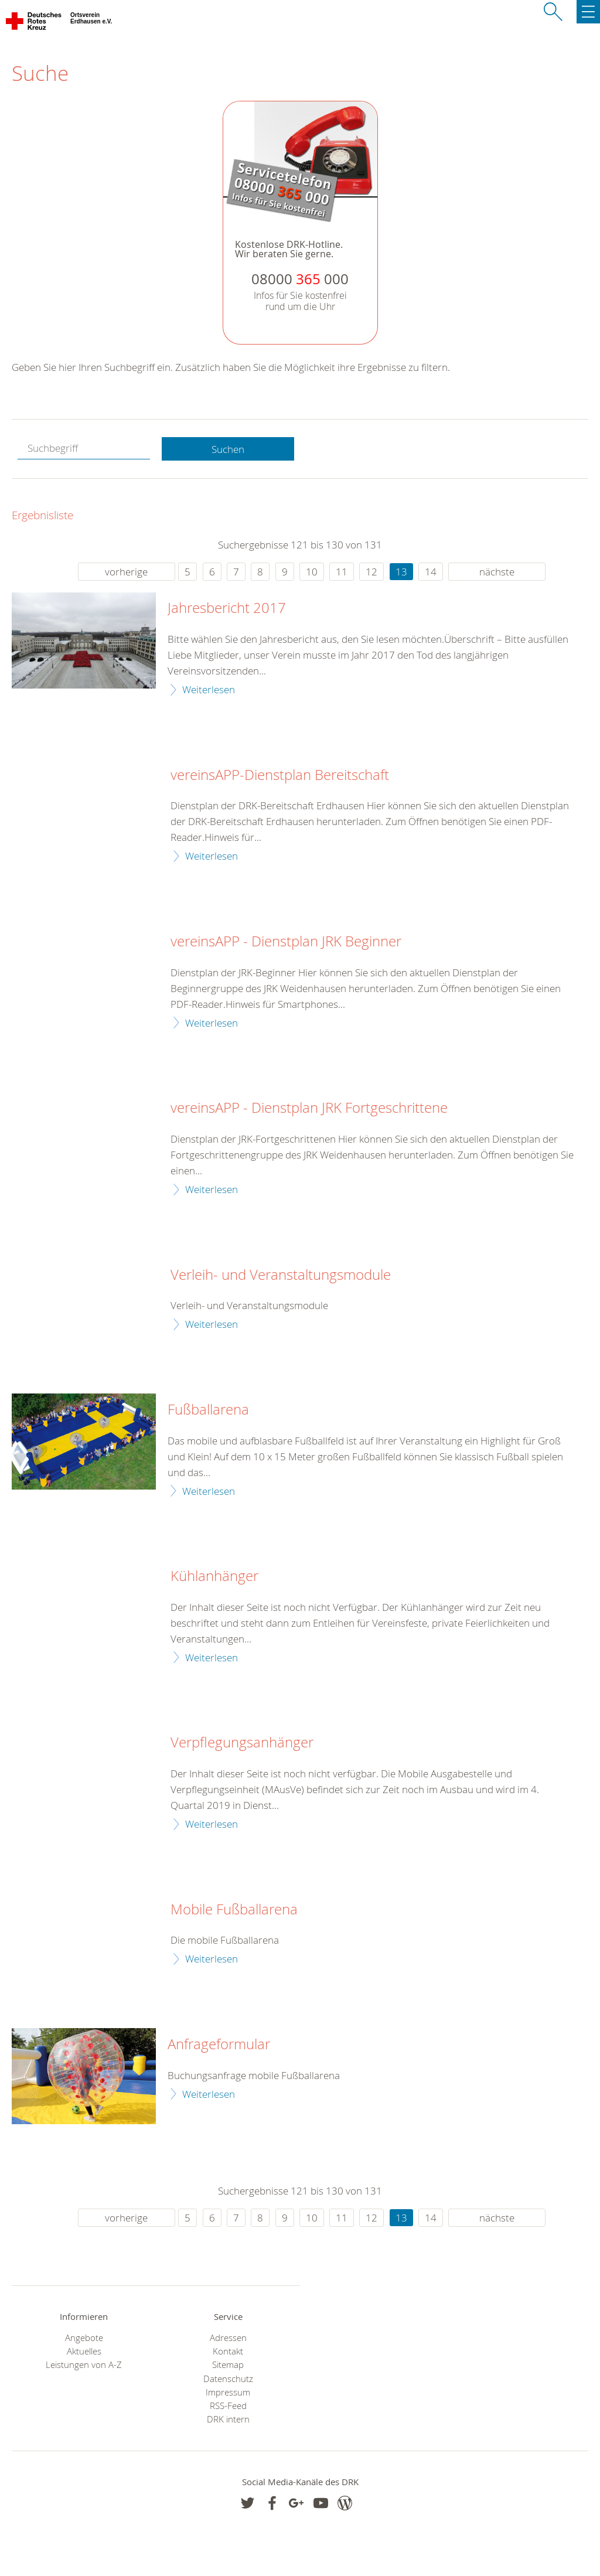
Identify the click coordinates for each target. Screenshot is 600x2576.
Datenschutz (228, 2378)
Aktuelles (84, 2351)
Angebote (84, 2337)
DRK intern (228, 2419)
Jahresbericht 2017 (227, 608)
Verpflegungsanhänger (242, 1743)
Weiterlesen (208, 689)
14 (431, 571)
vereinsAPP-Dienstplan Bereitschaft (280, 775)
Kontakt (228, 2351)
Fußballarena (208, 1410)
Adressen (228, 2337)
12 (371, 571)
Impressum (228, 2392)
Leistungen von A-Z (84, 2364)
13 (401, 571)
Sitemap (228, 2364)
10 (312, 571)
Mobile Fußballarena (234, 1910)
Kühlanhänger (214, 1576)
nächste (496, 571)
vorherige (126, 571)
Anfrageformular (219, 2044)
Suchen (228, 449)
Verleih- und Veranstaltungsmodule (281, 1275)
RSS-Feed (228, 2405)
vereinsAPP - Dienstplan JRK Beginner (286, 941)
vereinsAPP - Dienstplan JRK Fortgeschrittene (309, 1108)
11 (341, 571)
